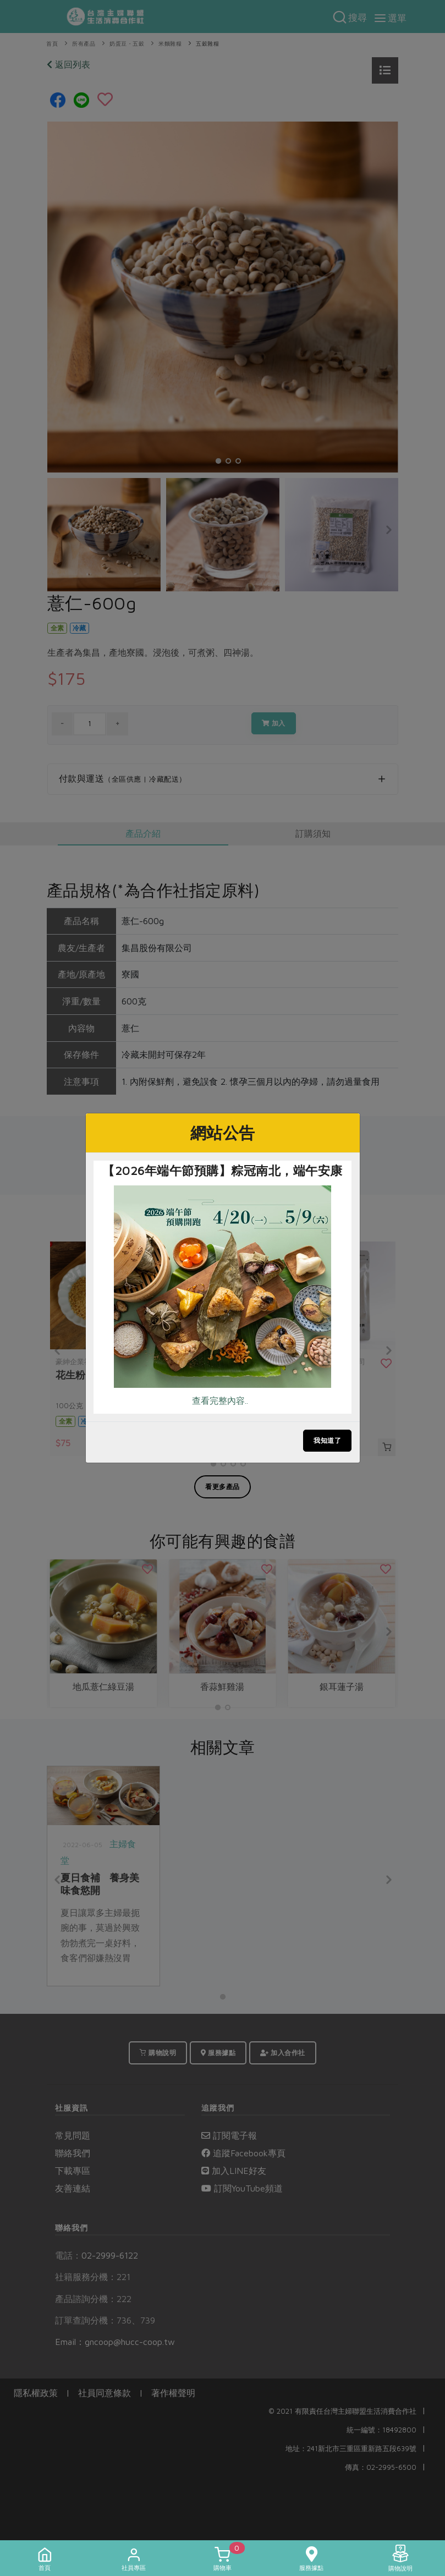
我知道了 (327, 1440)
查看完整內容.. (220, 1400)
